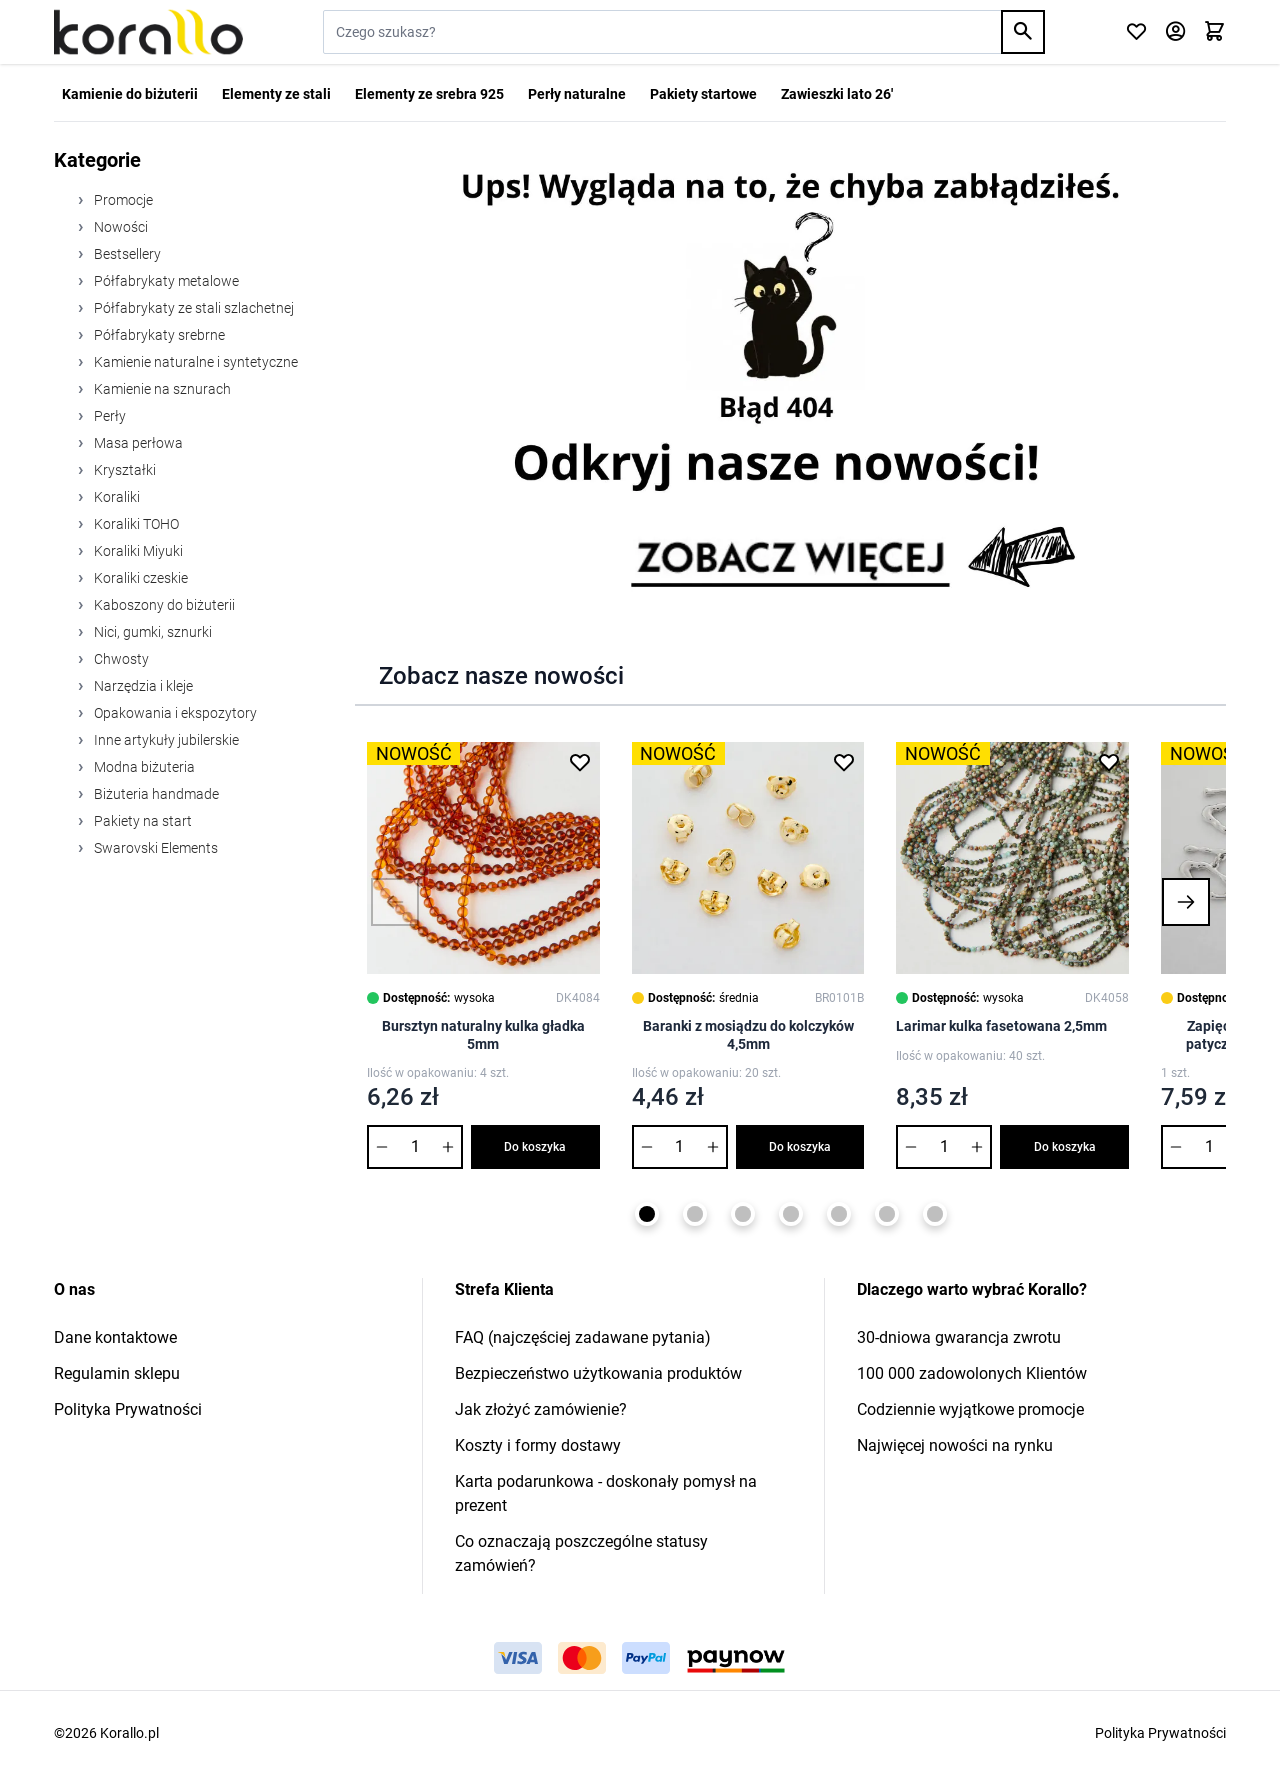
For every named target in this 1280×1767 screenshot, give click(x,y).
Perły (108, 416)
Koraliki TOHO (135, 524)
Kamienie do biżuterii (130, 94)
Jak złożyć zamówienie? (541, 1409)
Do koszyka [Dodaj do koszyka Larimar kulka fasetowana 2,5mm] (1065, 1147)
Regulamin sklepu (117, 1373)
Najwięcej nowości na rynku (955, 1445)
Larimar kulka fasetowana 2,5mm (1001, 1026)
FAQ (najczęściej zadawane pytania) (583, 1337)
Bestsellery (126, 254)
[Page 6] (887, 1214)
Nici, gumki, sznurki (151, 632)
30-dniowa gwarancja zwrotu (959, 1337)
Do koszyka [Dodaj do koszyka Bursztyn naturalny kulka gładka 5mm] (535, 1147)
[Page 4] (791, 1214)
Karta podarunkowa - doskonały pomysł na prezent (606, 1493)
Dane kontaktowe (115, 1337)
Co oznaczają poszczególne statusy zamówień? (581, 1553)
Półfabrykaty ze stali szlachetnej (192, 308)
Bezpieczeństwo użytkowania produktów (598, 1373)
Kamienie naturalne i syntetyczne (194, 362)
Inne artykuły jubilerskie (165, 740)
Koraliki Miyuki (137, 551)
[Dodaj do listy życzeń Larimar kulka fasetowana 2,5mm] (1109, 762)
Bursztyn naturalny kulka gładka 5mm (483, 1035)
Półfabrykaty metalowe (165, 281)
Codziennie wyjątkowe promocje (970, 1409)
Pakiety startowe (703, 94)
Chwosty (120, 659)
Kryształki (123, 470)
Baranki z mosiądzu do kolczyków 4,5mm (748, 1035)
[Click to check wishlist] (1136, 32)
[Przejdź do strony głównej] (148, 32)
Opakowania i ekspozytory (174, 713)
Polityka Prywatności (128, 1409)
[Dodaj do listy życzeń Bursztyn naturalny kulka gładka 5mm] (580, 762)
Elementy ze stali (276, 94)
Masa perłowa (137, 443)
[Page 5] (839, 1214)
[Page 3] (743, 1214)
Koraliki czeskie (139, 578)
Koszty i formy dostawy (538, 1445)
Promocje (122, 200)
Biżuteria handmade (155, 794)
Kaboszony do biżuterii (163, 605)
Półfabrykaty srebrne (158, 335)
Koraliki (115, 497)
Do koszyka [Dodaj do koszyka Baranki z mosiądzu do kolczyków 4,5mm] (800, 1147)
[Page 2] (695, 1214)
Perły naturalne (577, 94)
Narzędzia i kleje (142, 686)
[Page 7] (935, 1214)
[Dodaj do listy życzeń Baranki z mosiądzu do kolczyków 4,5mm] (844, 762)
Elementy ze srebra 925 (429, 94)
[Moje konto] (1175, 32)
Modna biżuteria (143, 767)
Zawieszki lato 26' (837, 94)
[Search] (1023, 32)
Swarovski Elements (154, 848)
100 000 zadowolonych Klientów (972, 1373)
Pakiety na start (141, 821)
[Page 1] (647, 1214)
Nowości (119, 227)
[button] (395, 902)
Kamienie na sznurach (161, 389)
